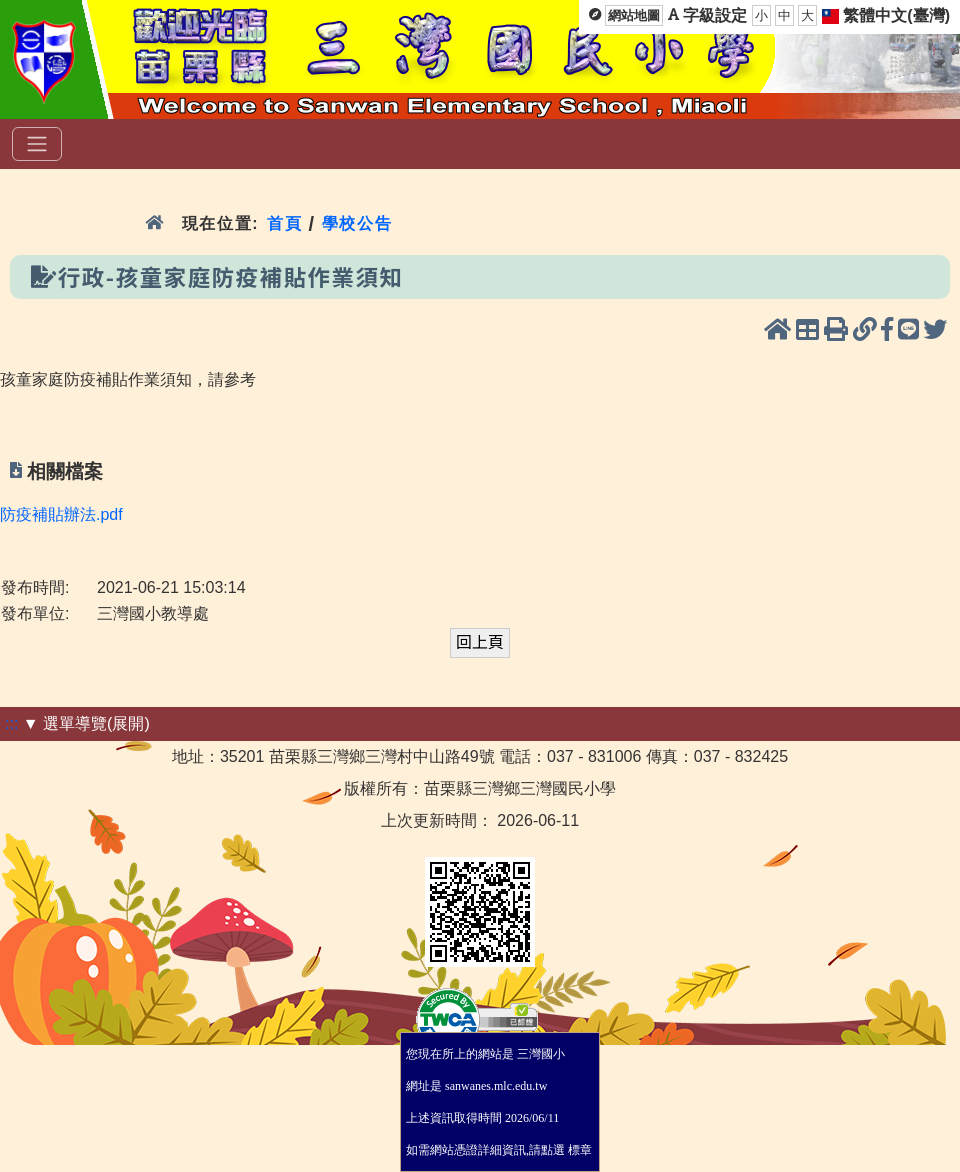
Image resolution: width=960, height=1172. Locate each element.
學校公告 (357, 223)
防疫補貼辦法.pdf (61, 514)
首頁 (284, 223)
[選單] (37, 144)
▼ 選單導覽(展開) (86, 723)
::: (11, 723)
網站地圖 (634, 15)
